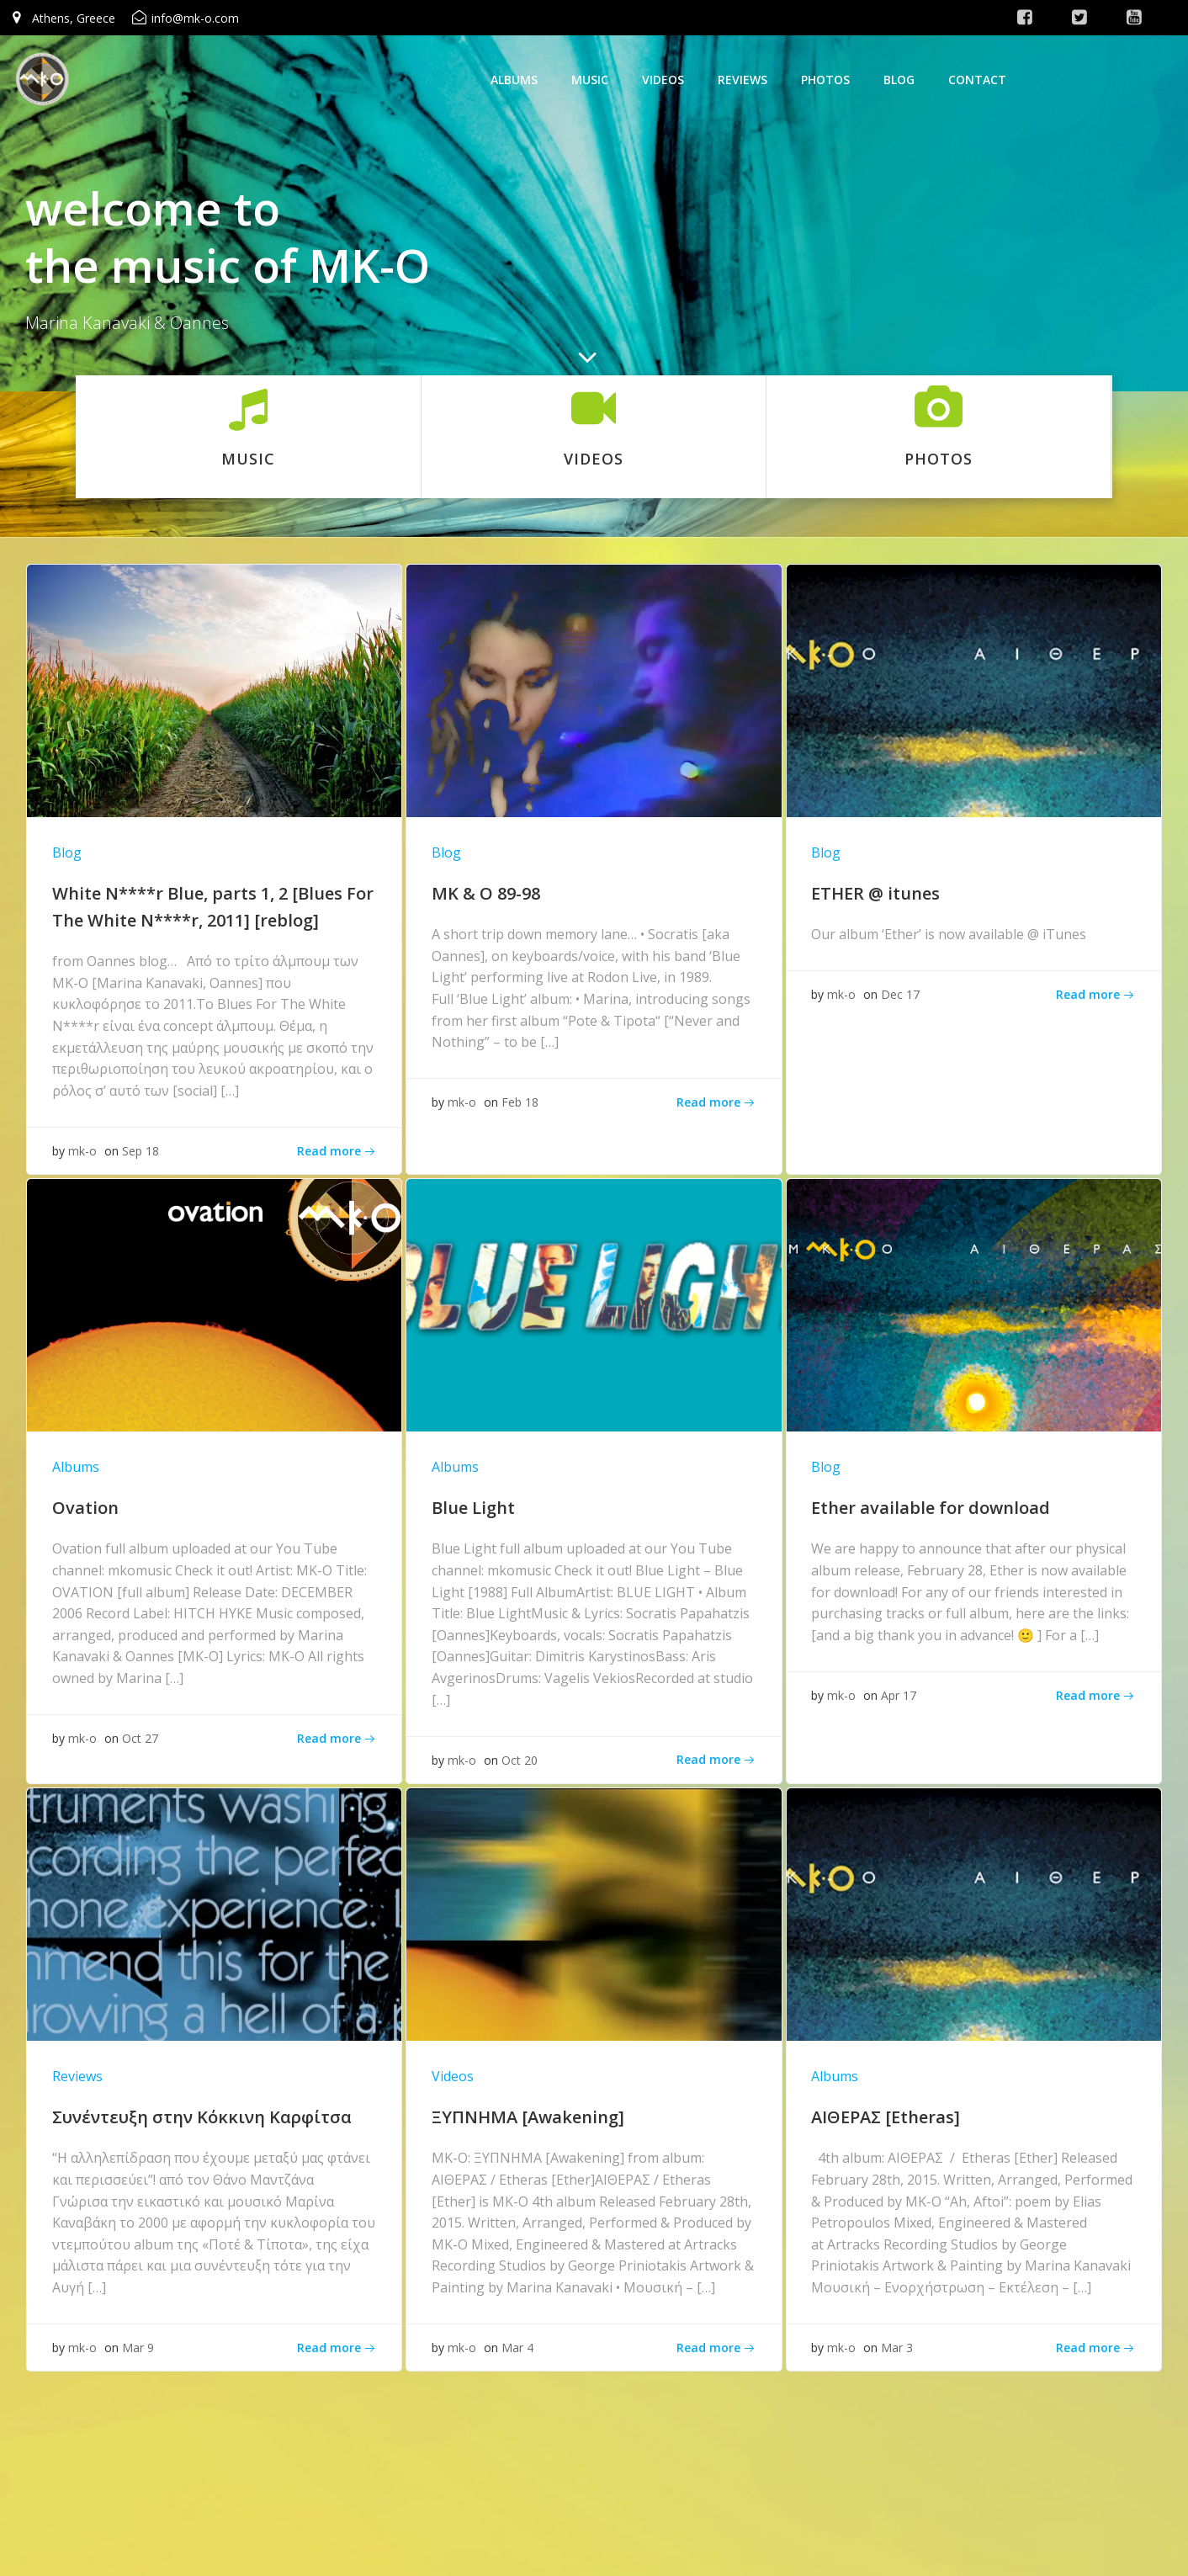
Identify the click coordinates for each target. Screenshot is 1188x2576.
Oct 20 (520, 1761)
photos (825, 80)
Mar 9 (139, 2350)
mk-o (83, 1151)
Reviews (742, 80)
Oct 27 (141, 1740)
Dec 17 (900, 995)
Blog (899, 80)
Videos (663, 80)
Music (589, 80)
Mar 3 (897, 2350)
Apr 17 (898, 1696)
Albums (514, 80)
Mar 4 (518, 2350)
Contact (977, 80)
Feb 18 (520, 1103)
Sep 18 (141, 1151)
